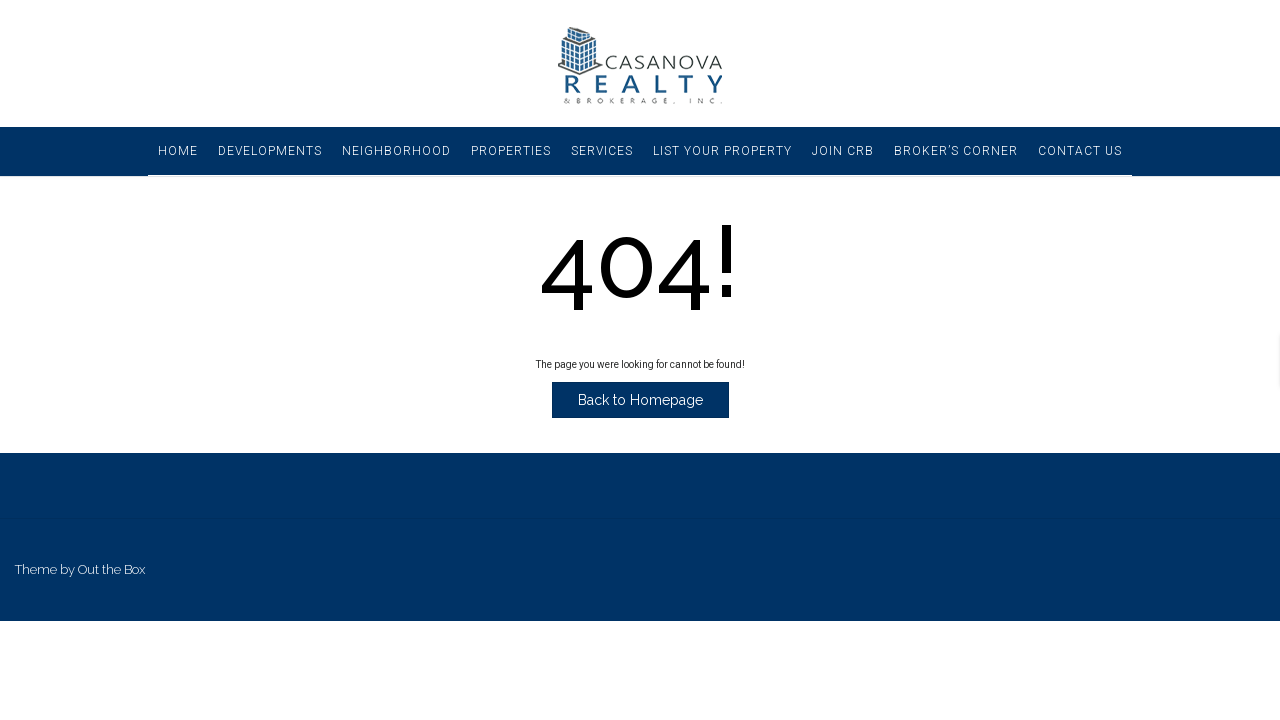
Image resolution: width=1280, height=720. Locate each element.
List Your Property (722, 151)
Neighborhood (396, 151)
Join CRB (843, 151)
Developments (270, 151)
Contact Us (1080, 151)
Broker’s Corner (956, 151)
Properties (511, 151)
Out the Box (111, 569)
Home (178, 151)
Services (602, 151)
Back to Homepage (640, 400)
